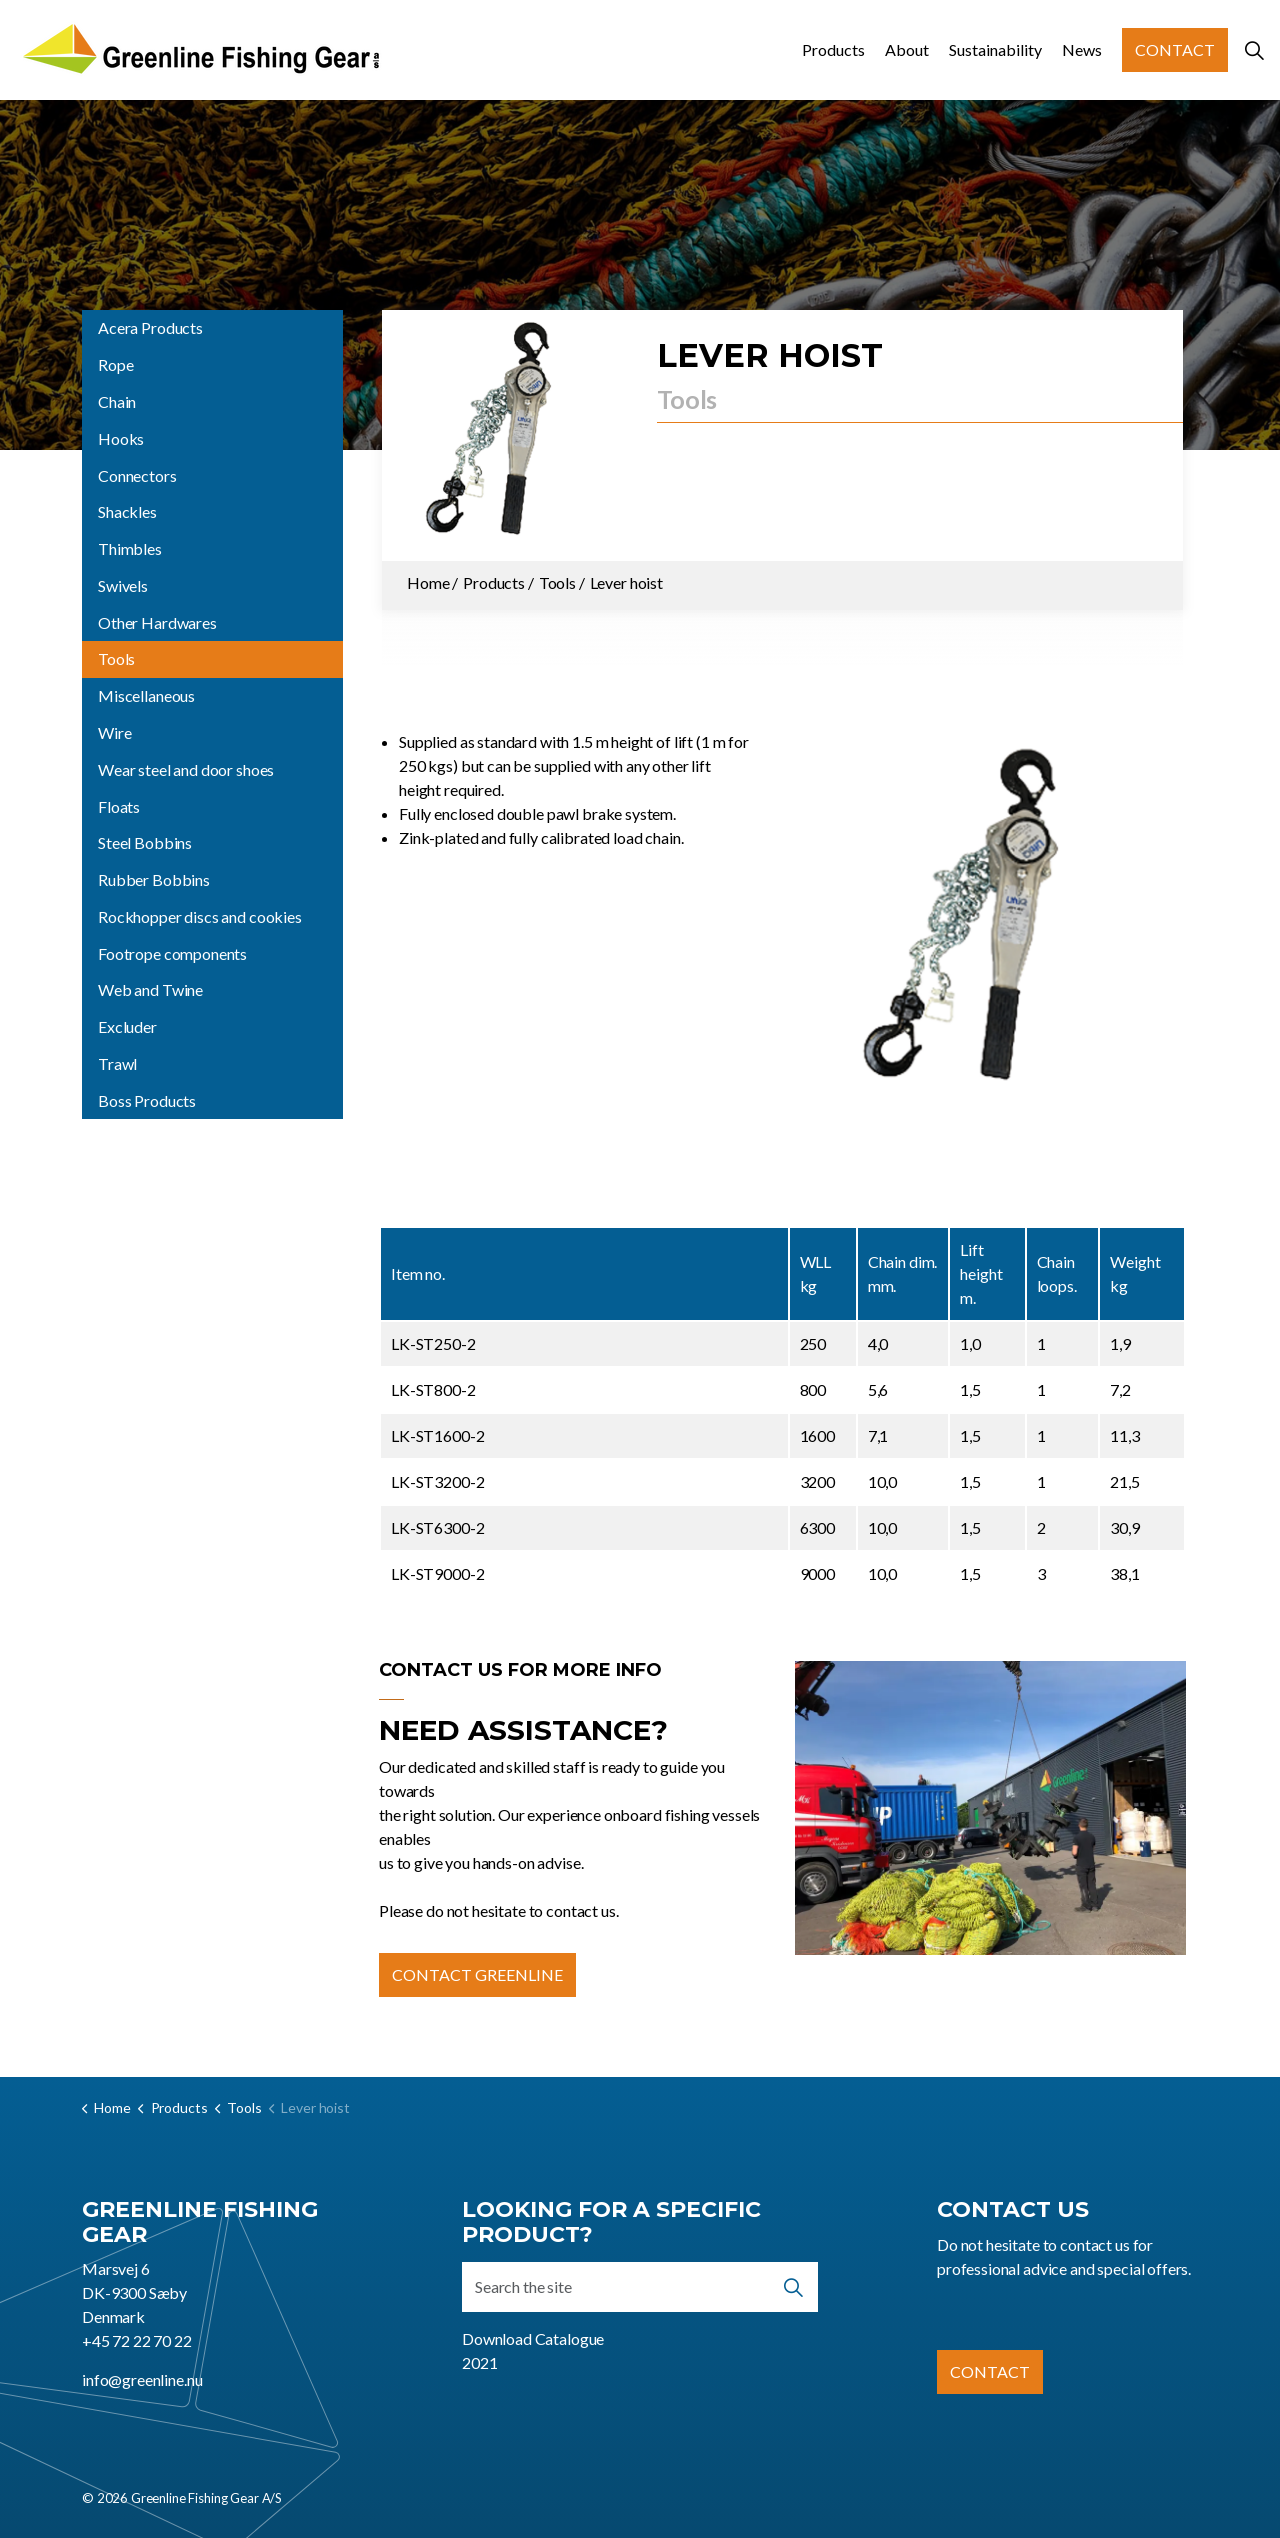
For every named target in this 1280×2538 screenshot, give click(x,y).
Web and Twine (150, 989)
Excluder (127, 1026)
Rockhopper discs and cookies (200, 916)
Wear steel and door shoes (186, 769)
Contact (1175, 50)
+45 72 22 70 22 (137, 2340)
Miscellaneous (146, 695)
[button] (991, 926)
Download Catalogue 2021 (533, 2350)
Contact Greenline (477, 1975)
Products (833, 49)
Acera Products (150, 327)
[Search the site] (640, 2287)
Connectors (137, 475)
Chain (117, 401)
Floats (119, 806)
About (907, 49)
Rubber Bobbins (154, 879)
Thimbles (130, 548)
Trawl (117, 1063)
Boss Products (147, 1100)
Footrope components (172, 953)
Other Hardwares (157, 622)
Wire (114, 732)
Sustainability (995, 49)
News (1082, 49)
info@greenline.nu (142, 2379)
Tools (116, 658)
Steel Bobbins (145, 842)
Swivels (123, 585)
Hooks (121, 438)
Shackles (127, 511)
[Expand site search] (1254, 50)
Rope (115, 364)
